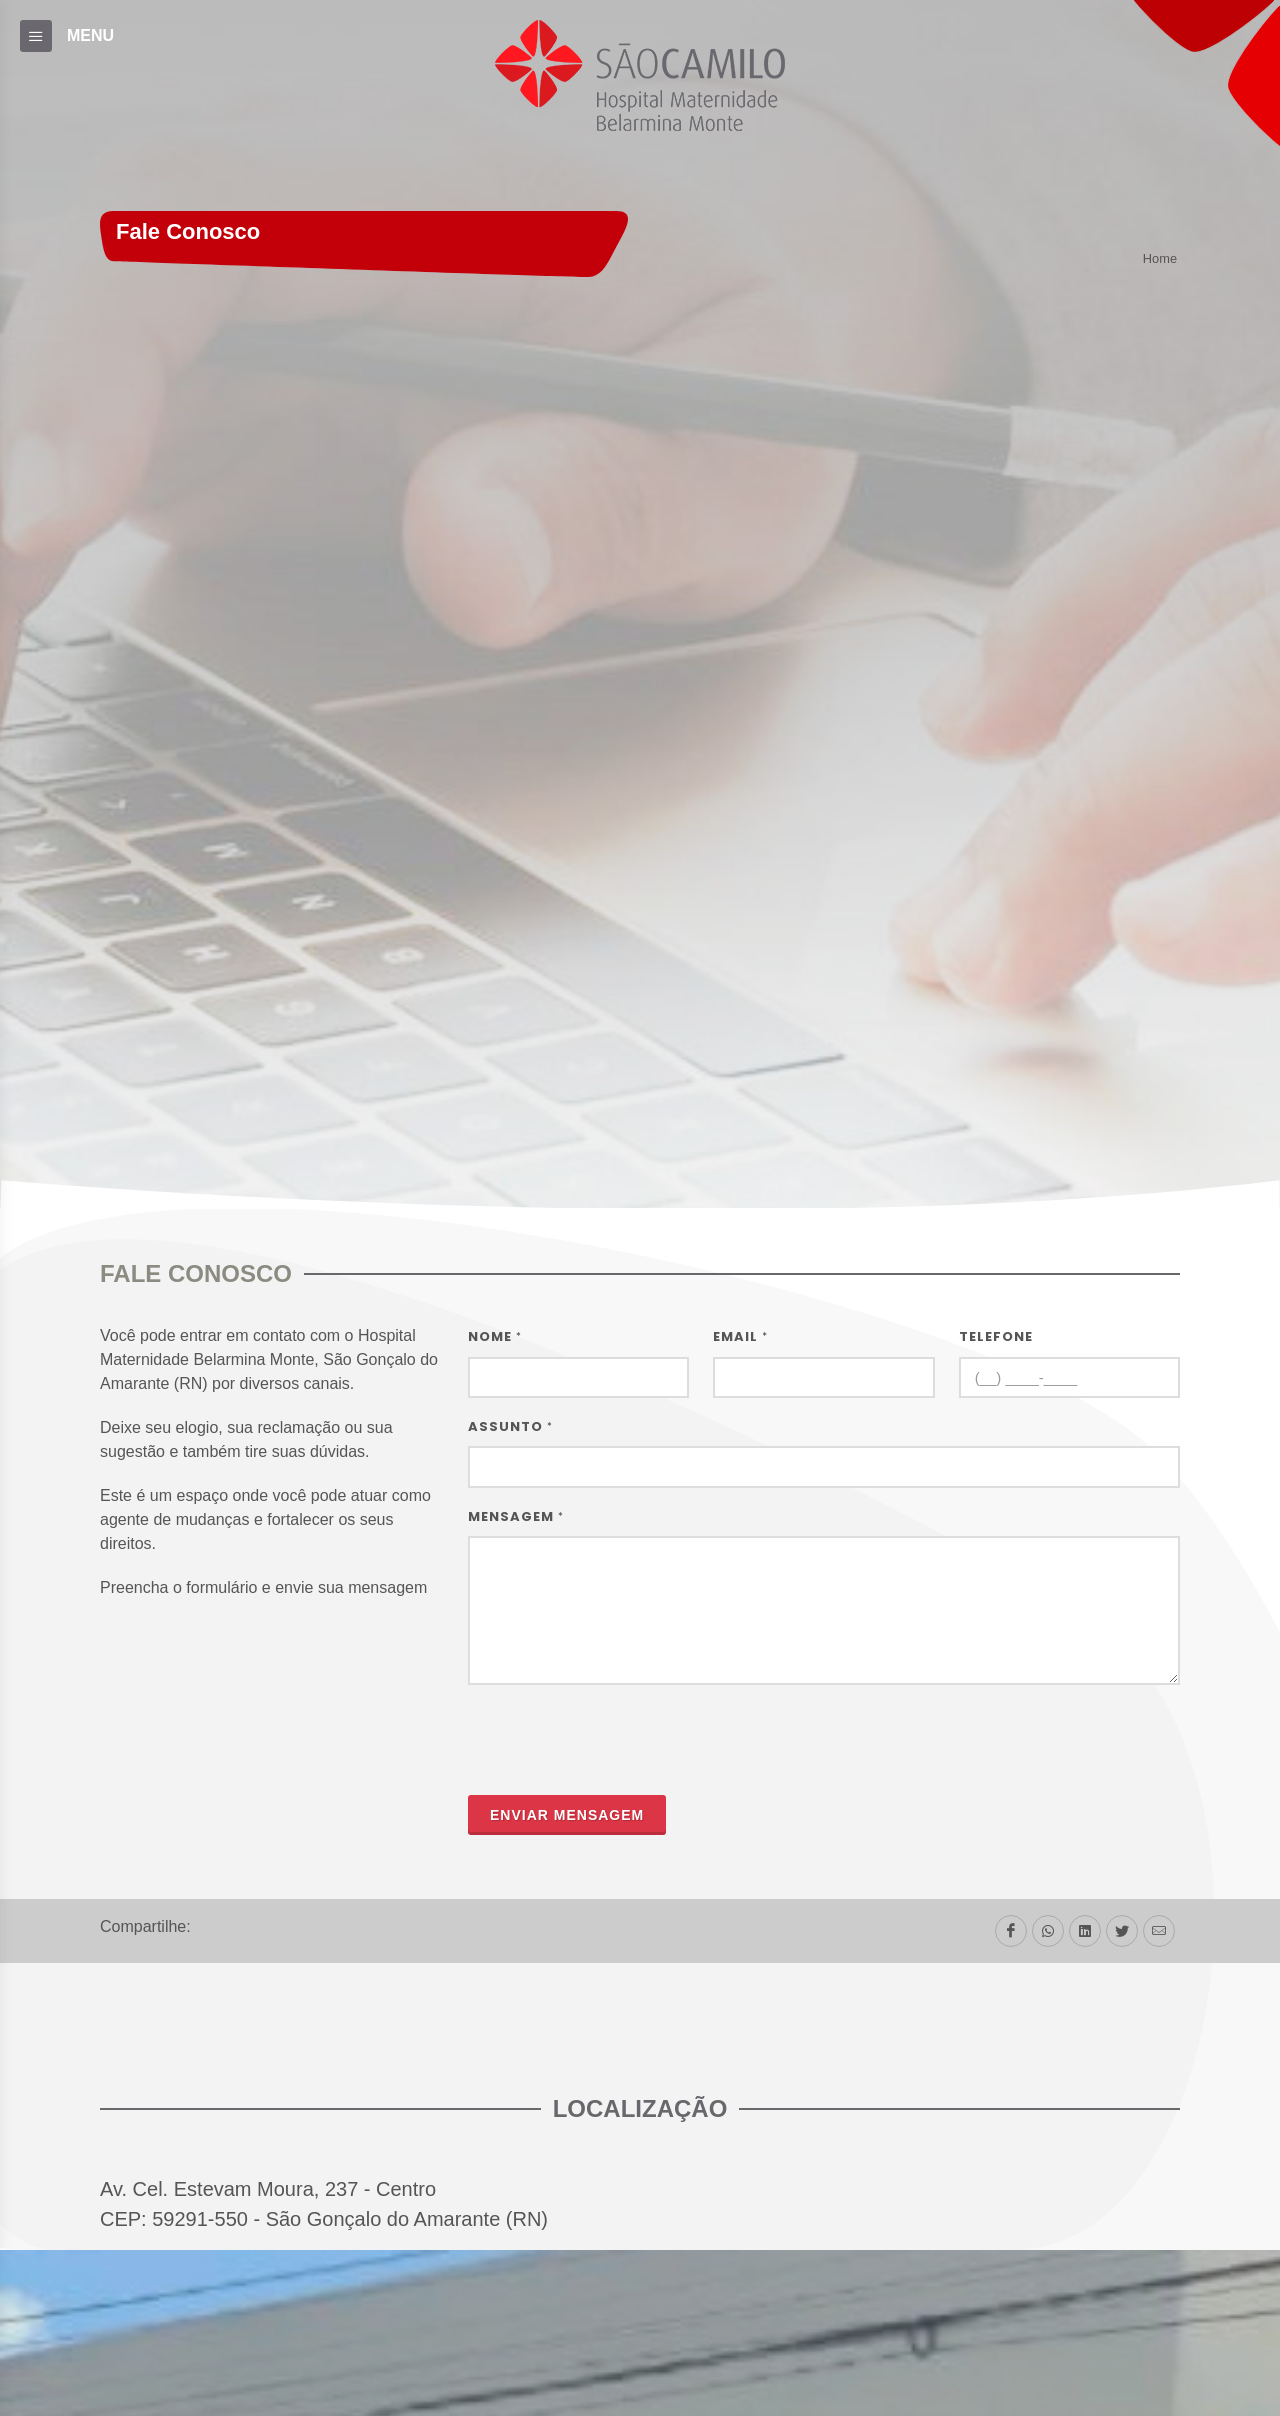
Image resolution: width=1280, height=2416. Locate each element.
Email (740, 1336)
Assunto (510, 1426)
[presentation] (620, 1740)
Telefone (996, 1336)
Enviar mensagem (567, 1815)
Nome (495, 1336)
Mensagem (516, 1516)
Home (1160, 259)
